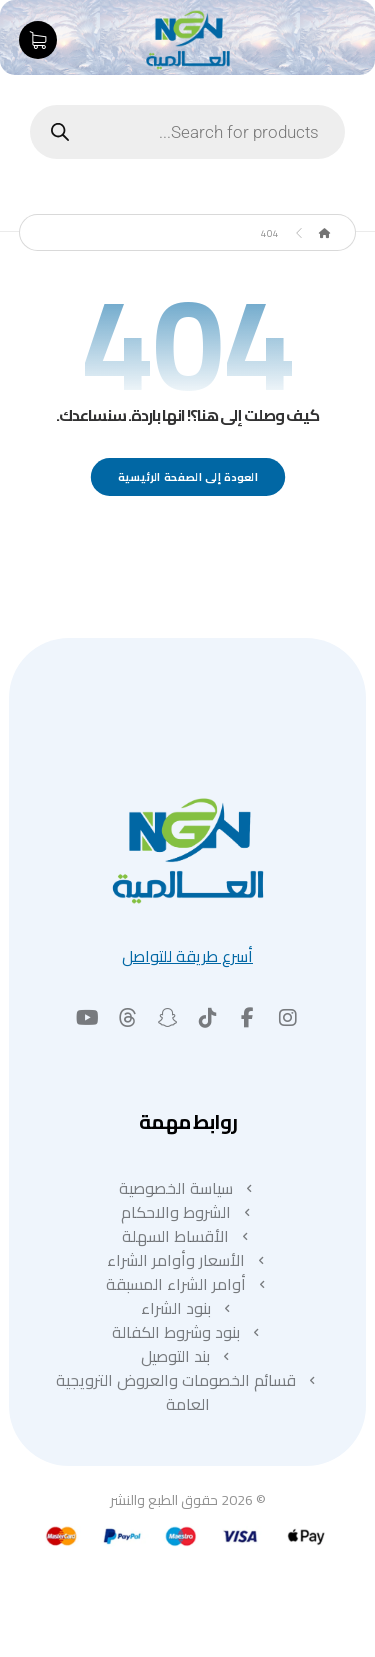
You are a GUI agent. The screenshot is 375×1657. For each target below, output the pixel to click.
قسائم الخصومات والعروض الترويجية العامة (188, 1392)
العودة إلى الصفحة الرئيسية (187, 476)
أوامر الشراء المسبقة (188, 1284)
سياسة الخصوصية (188, 1188)
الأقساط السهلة (187, 1236)
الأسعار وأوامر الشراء (188, 1260)
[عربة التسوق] (38, 38)
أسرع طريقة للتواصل (187, 956)
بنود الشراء (188, 1308)
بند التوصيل (187, 1356)
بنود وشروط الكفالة (188, 1332)
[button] (288, 1018)
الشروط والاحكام (188, 1212)
